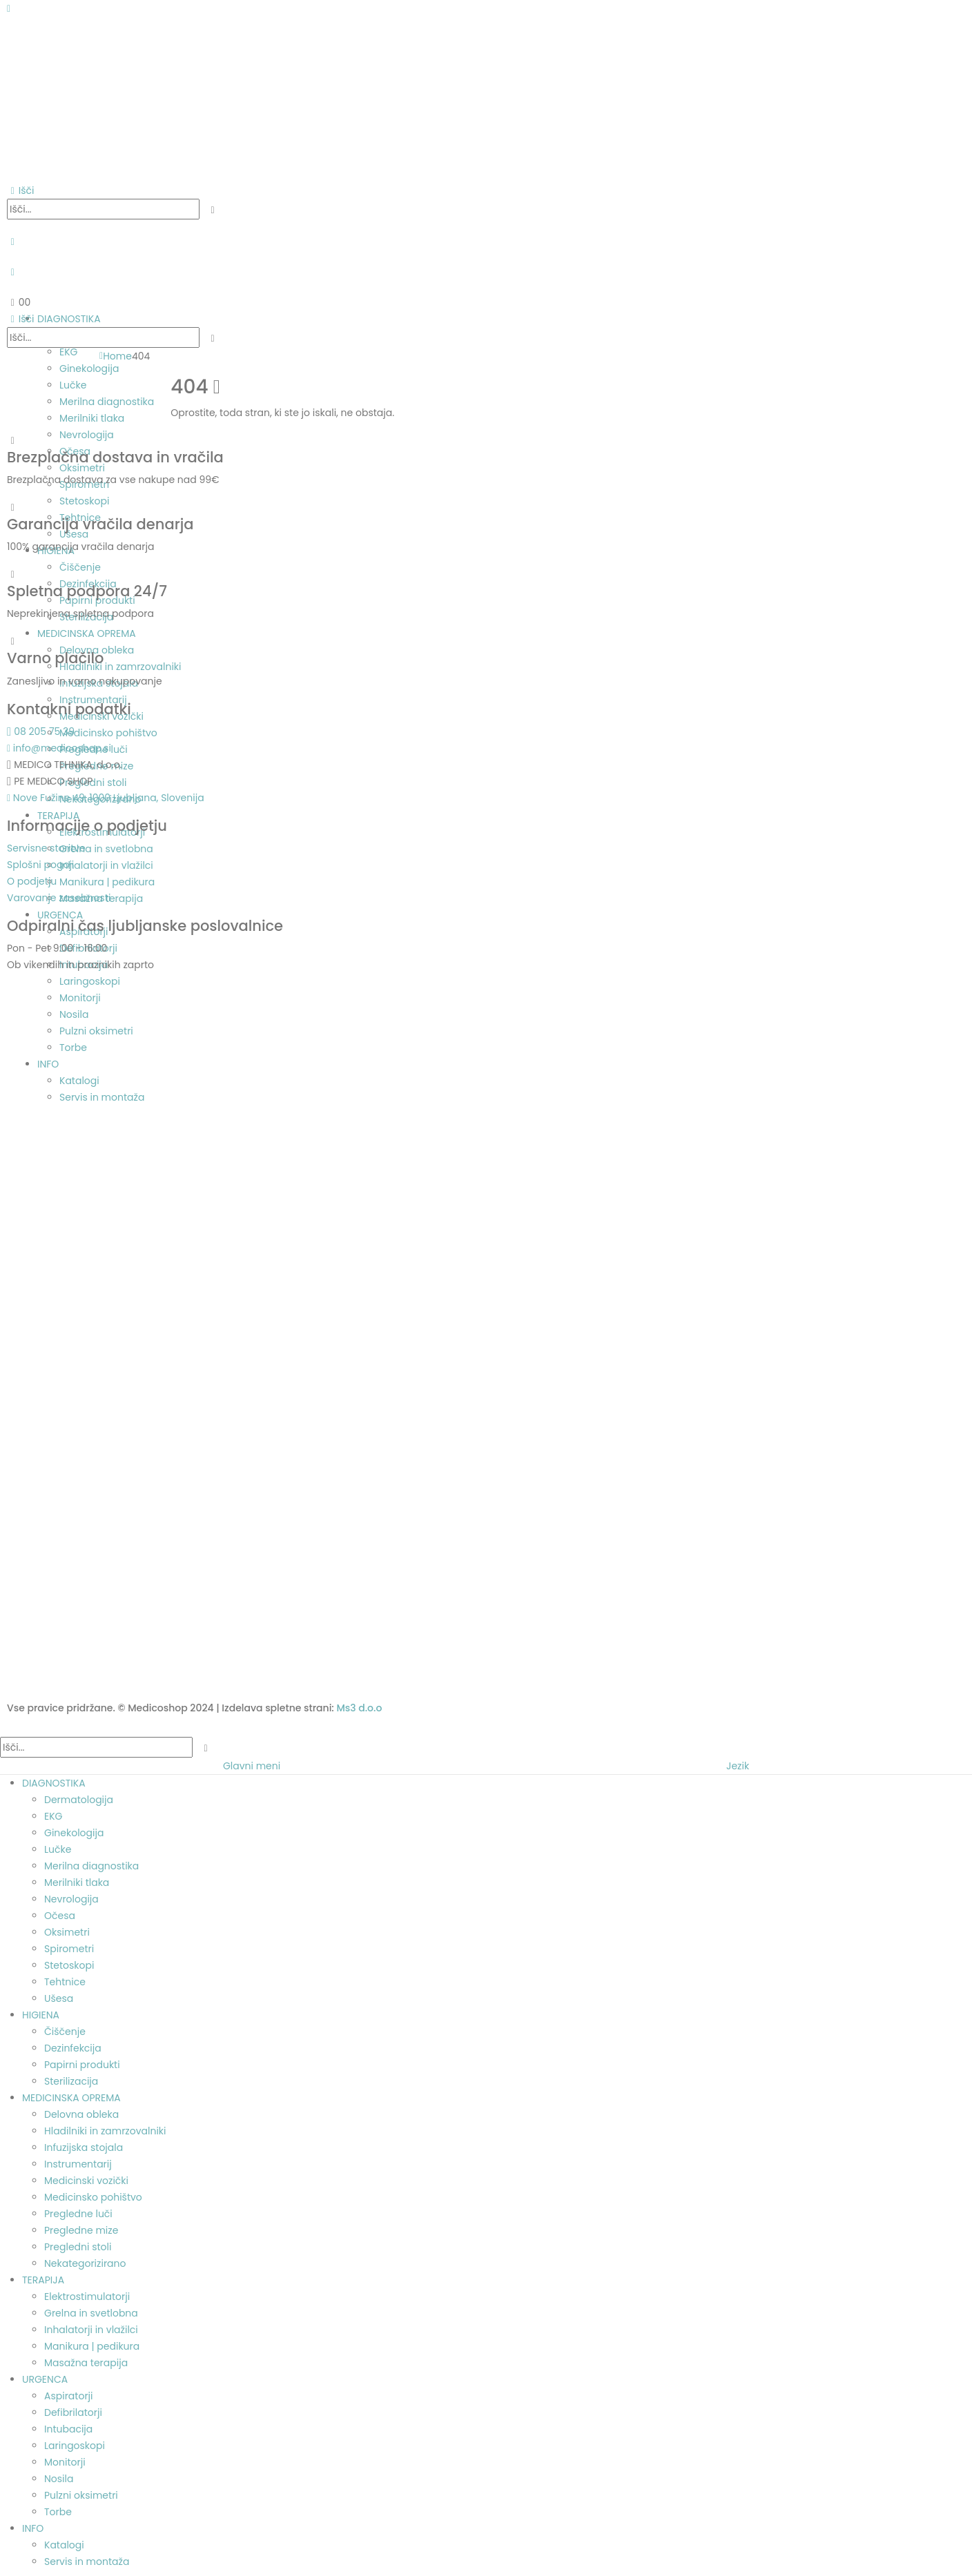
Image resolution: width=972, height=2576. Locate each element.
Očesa (59, 1916)
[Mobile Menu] (8, 8)
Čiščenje (65, 2031)
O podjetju (32, 881)
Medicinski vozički (86, 2180)
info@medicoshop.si (59, 748)
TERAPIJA (43, 2280)
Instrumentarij (78, 2164)
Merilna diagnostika (91, 1866)
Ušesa (58, 1998)
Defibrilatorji (73, 2412)
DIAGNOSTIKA (54, 1783)
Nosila (58, 2479)
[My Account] (13, 241)
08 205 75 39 (41, 731)
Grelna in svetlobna (91, 2313)
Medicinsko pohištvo (93, 2197)
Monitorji (65, 2462)
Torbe (58, 2512)
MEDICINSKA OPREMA (71, 2098)
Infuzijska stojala (83, 2147)
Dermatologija (78, 1800)
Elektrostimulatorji (87, 2296)
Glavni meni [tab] (251, 1766)
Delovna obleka (81, 2114)
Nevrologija (71, 1899)
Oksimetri (67, 1932)
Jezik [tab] (737, 1766)
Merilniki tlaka (76, 1882)
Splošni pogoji (40, 865)
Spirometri (69, 1949)
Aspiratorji (68, 2396)
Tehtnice (65, 1982)
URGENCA (45, 2379)
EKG (53, 1816)
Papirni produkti (82, 2065)
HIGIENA (40, 2015)
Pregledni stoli (77, 2247)
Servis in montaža (86, 2561)
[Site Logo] (76, 99)
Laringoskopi (74, 2445)
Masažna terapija (86, 2363)
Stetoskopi (69, 1965)
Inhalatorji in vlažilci (91, 2330)
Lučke (57, 1849)
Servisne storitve (46, 848)
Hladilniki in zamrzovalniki (105, 2131)
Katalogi (64, 2545)
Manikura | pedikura (91, 2346)
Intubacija (68, 2429)
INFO (32, 2528)
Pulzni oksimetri (81, 2495)
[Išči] (213, 209)
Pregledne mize (81, 2230)
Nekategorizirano (85, 2263)
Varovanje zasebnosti (58, 898)
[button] (20, 190)
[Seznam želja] (13, 272)
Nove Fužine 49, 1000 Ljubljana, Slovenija (105, 798)
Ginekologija (74, 1833)
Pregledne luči (78, 2214)
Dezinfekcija (72, 2048)
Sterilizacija (71, 2081)
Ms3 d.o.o (359, 1708)
